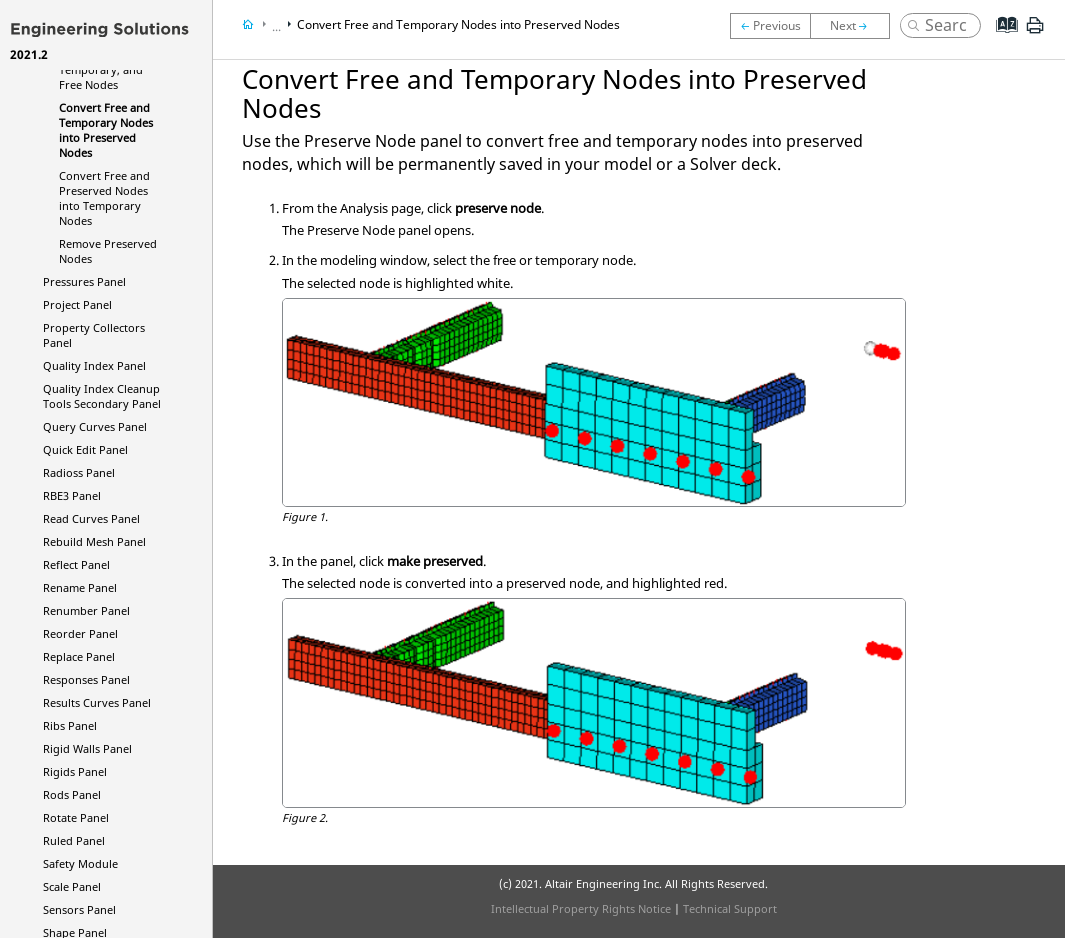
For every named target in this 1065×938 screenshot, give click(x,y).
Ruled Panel (74, 840)
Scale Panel (72, 886)
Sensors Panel (79, 909)
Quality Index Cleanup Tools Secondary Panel (102, 396)
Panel (79, 472)
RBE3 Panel (72, 495)
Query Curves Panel (95, 426)
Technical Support (730, 908)
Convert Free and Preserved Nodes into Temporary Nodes (104, 198)
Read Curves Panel (91, 518)
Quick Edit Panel (85, 449)
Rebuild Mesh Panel (94, 541)
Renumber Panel (86, 610)
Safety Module (80, 863)
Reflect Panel (76, 564)
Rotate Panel (76, 817)
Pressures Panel (84, 281)
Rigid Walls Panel (87, 748)
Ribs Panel (70, 725)
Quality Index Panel (94, 365)
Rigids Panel (75, 771)
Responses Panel (86, 679)
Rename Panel (80, 587)
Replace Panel (79, 656)
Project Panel (77, 304)
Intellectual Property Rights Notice (581, 908)
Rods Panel (72, 794)
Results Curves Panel (97, 702)
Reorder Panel (80, 633)
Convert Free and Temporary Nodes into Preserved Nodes (106, 130)
